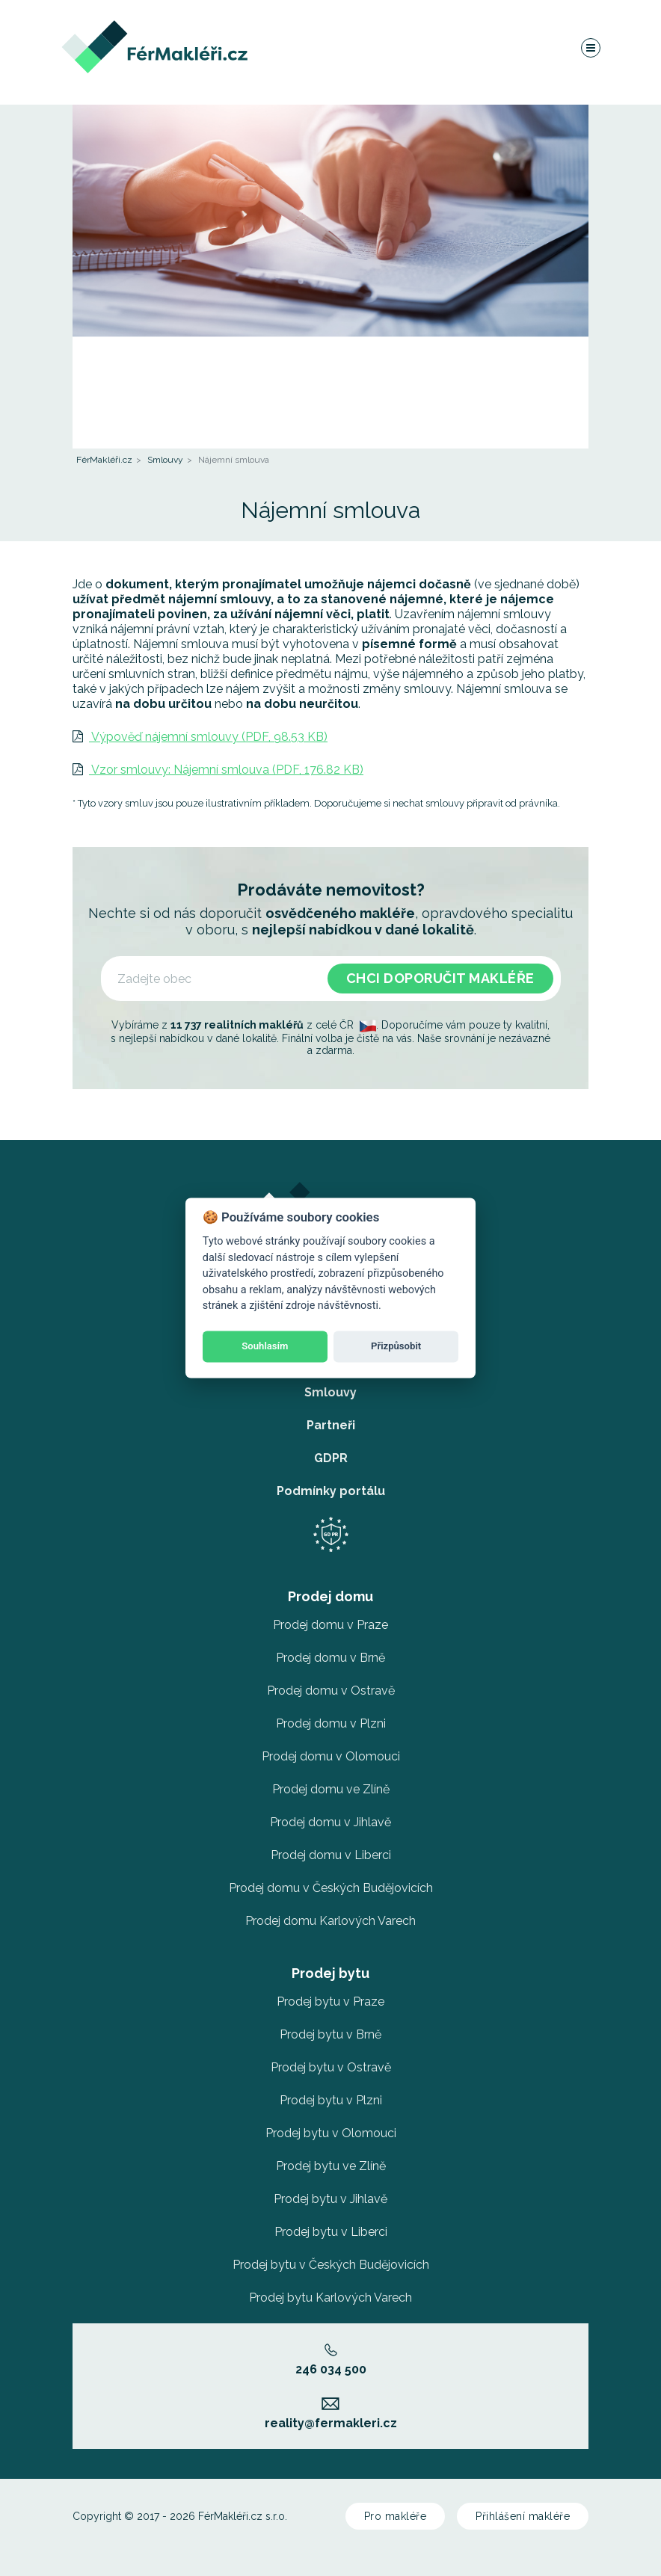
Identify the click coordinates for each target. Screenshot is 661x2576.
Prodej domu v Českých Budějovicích (331, 1888)
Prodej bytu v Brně (330, 2034)
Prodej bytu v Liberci (330, 2232)
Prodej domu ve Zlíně (331, 1789)
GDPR (331, 1458)
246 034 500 (330, 2360)
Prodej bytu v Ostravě (331, 2067)
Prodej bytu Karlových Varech (330, 2297)
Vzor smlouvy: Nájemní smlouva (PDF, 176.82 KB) (218, 769)
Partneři (331, 1425)
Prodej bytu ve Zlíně (331, 2166)
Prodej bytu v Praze (330, 2001)
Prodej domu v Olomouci (331, 1756)
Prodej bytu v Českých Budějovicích (331, 2265)
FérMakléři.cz (104, 460)
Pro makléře (395, 2516)
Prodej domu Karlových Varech (330, 1921)
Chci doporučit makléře (440, 978)
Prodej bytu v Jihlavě (330, 2199)
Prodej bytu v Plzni (331, 2100)
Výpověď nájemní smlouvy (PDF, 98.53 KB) (200, 737)
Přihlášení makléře (523, 2516)
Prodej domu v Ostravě (331, 1690)
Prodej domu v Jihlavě (330, 1822)
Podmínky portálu (331, 1491)
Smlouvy (165, 460)
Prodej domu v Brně (330, 1658)
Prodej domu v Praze (330, 1625)
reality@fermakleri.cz (331, 2413)
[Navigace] (590, 48)
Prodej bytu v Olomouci (330, 2133)
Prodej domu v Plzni (331, 1723)
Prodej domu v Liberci (331, 1855)
